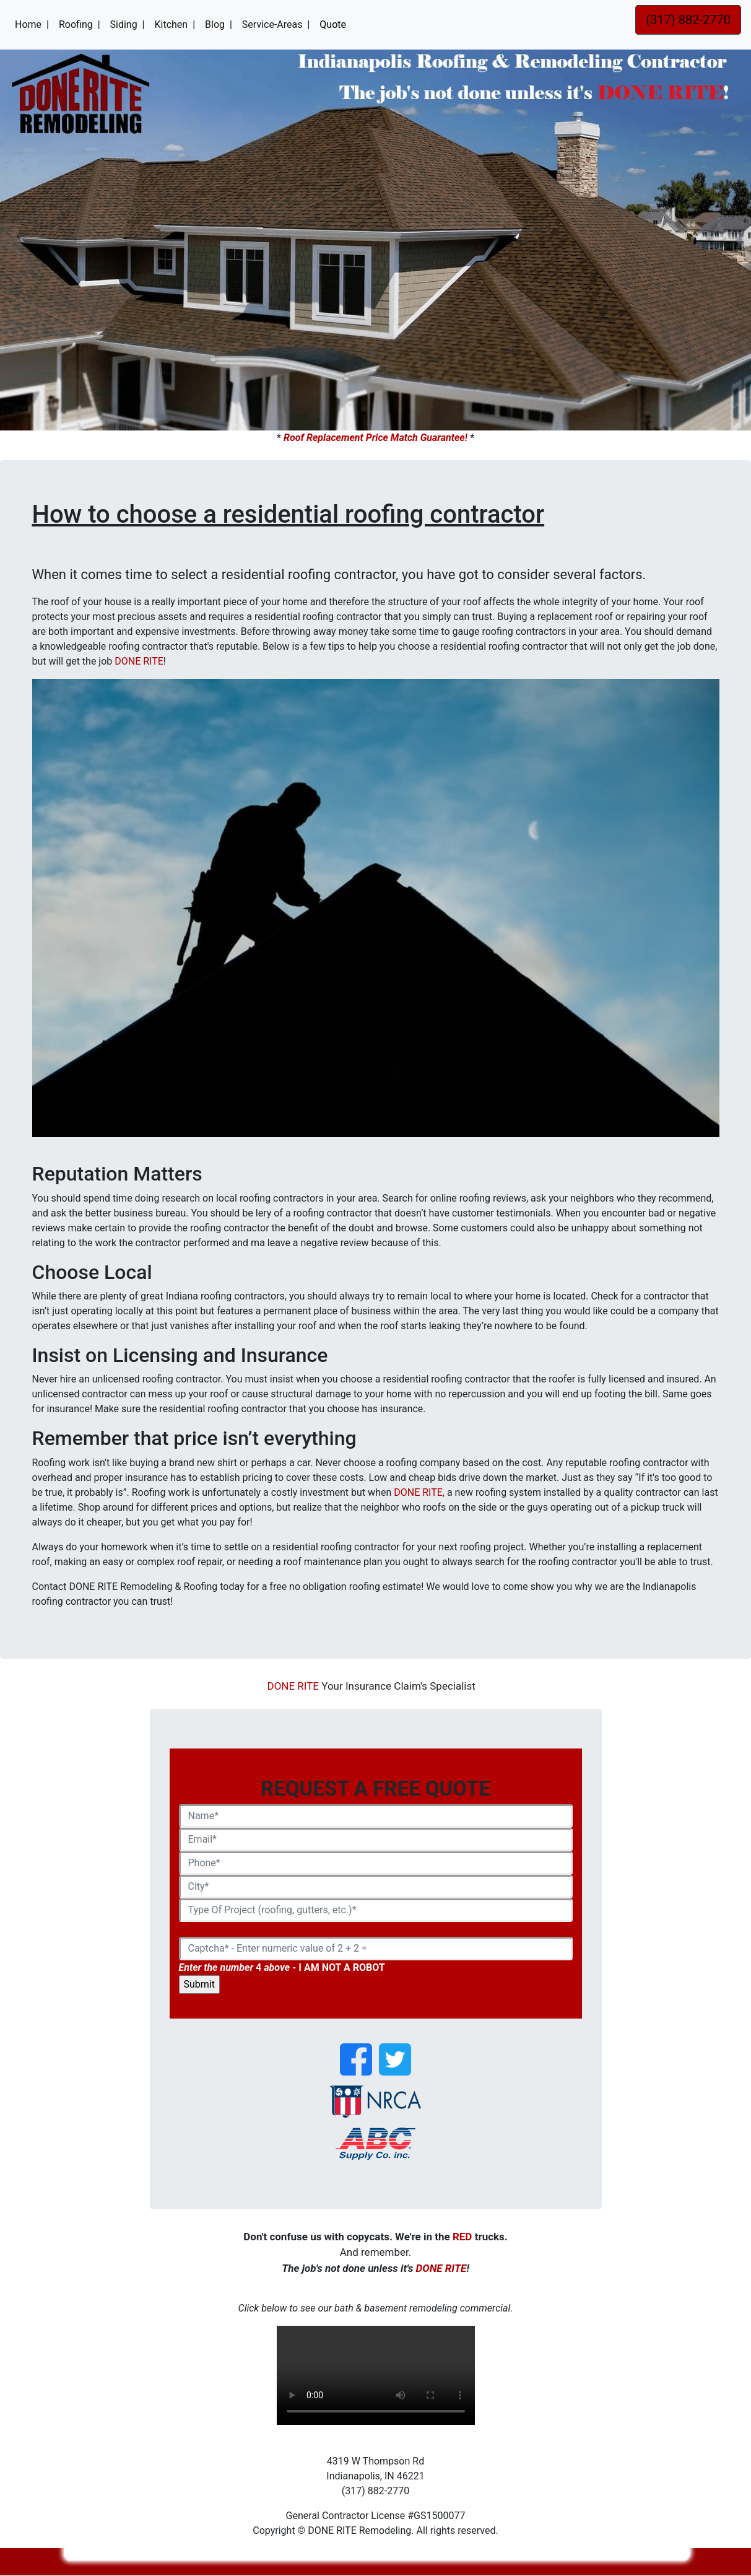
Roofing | (79, 24)
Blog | (218, 24)
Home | (34, 23)
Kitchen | (175, 24)
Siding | (127, 24)
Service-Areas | (276, 24)
